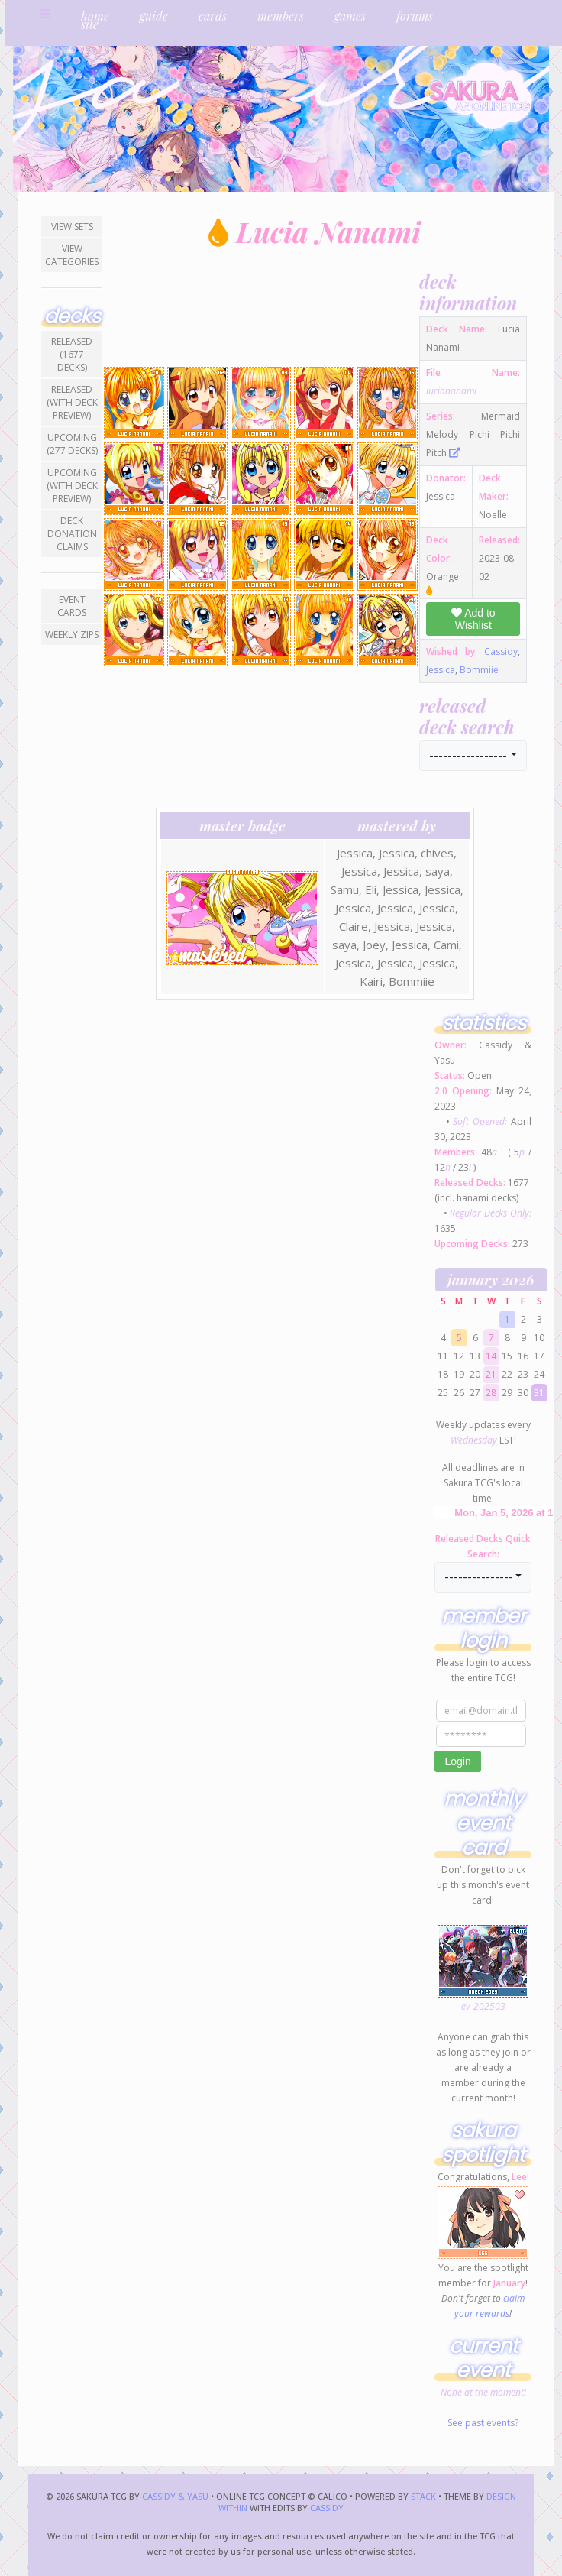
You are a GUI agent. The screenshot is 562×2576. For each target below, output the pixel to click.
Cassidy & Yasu (175, 2496)
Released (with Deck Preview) (72, 402)
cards (213, 16)
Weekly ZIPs (72, 634)
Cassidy (501, 651)
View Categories (72, 255)
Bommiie (479, 669)
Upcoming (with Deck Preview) (72, 485)
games (350, 16)
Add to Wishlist (473, 619)
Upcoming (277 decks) (72, 444)
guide (154, 16)
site (90, 24)
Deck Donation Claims (72, 533)
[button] (473, 755)
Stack (424, 2496)
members (280, 16)
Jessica (440, 669)
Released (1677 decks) (71, 354)
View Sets (72, 226)
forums (414, 16)
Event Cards (71, 606)
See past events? (482, 2422)
